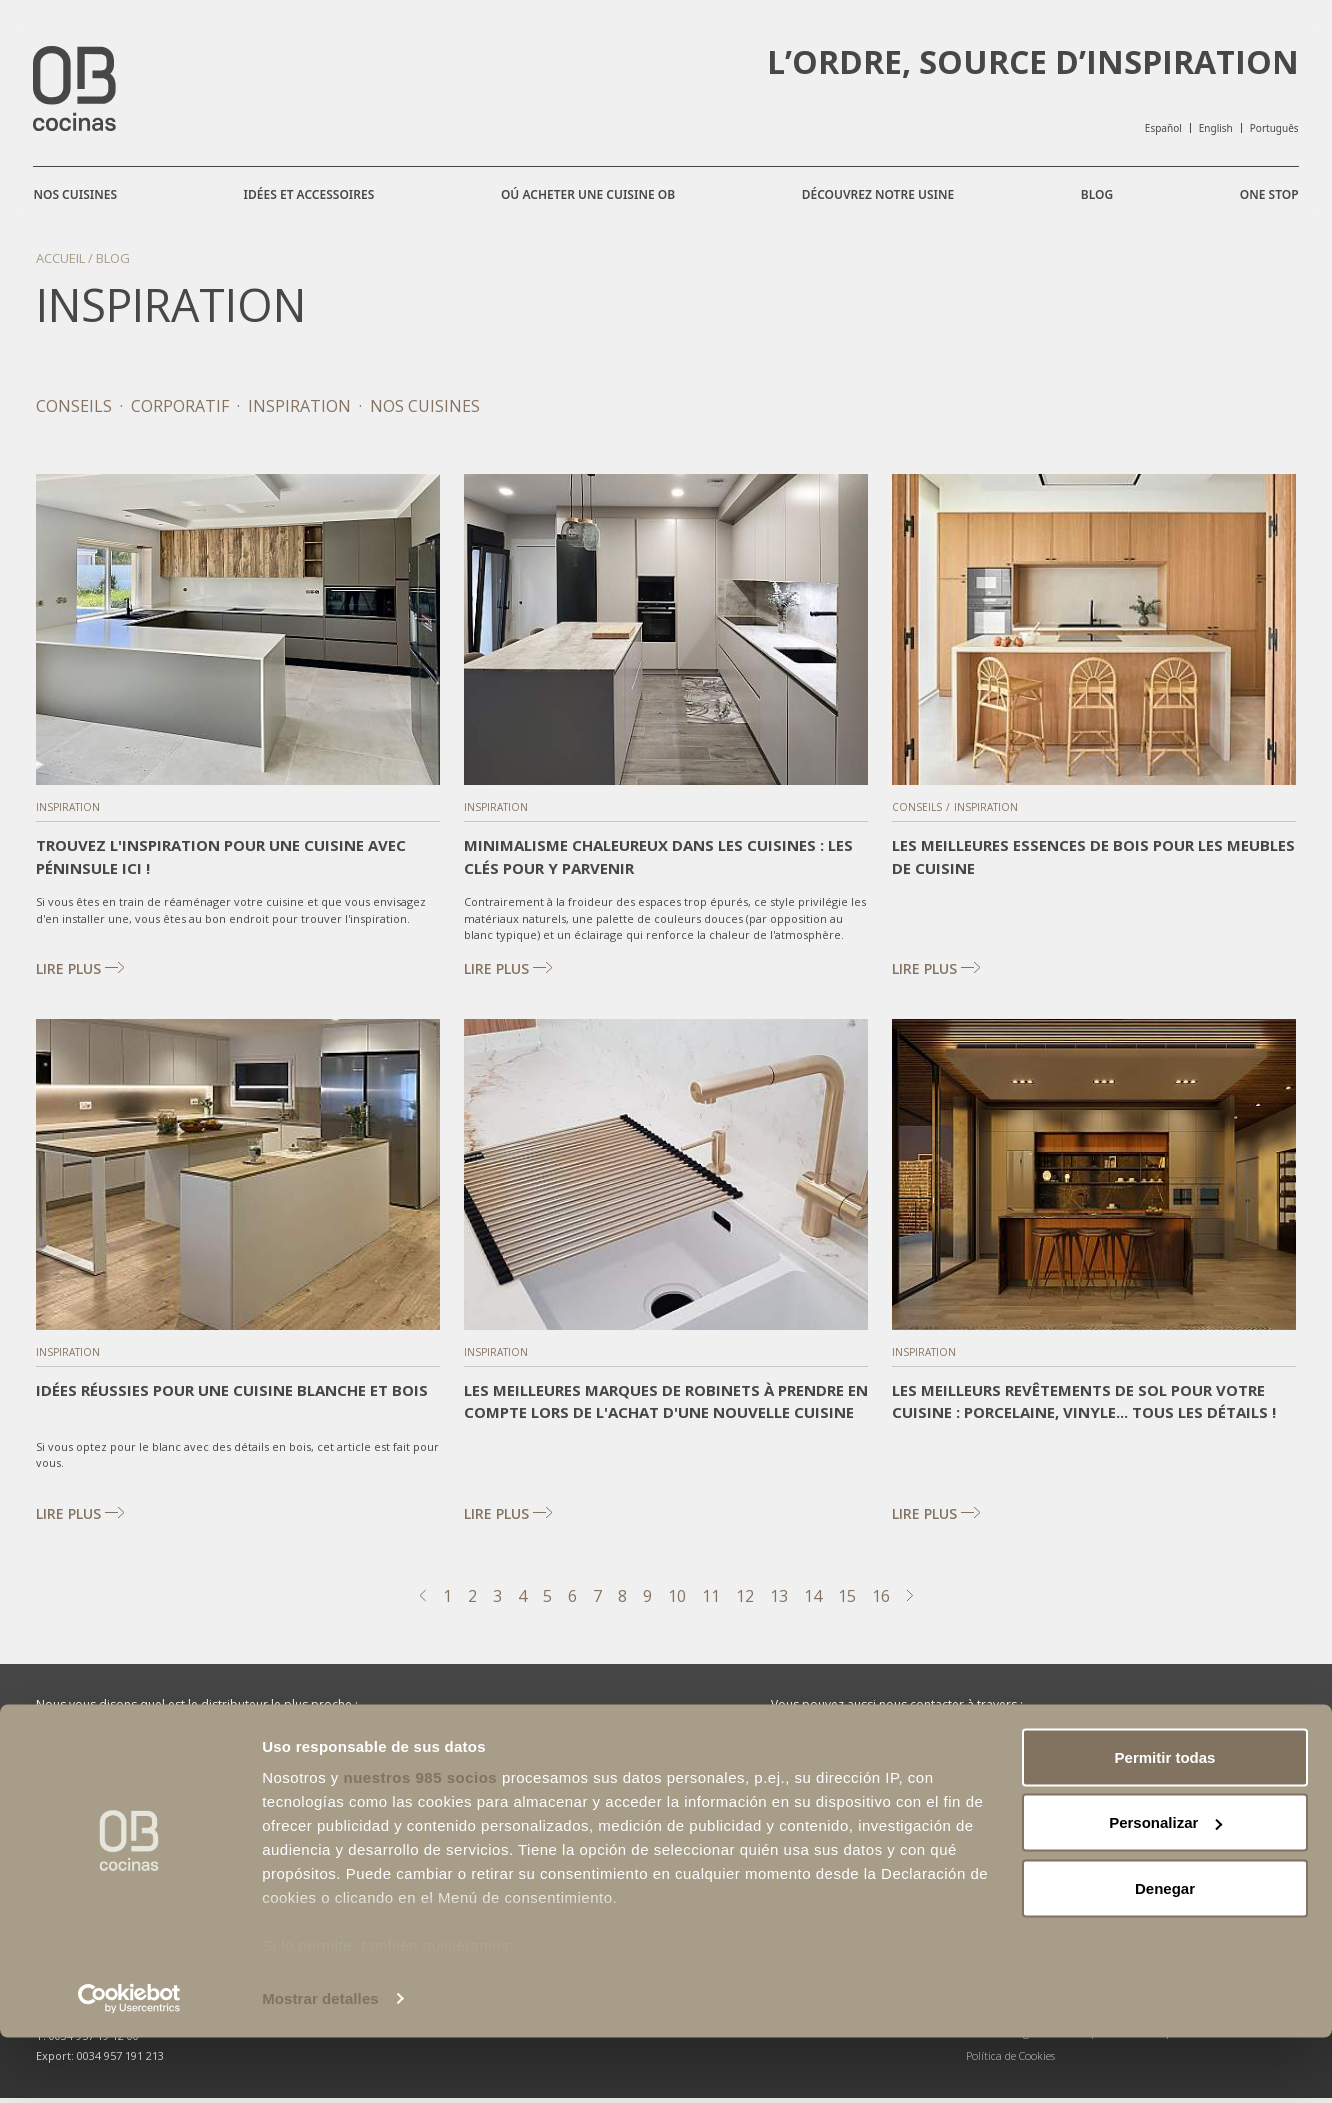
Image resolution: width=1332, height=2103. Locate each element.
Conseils (74, 412)
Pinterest (1231, 1761)
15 (847, 1601)
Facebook (833, 1761)
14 (813, 1601)
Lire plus (85, 973)
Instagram (970, 1761)
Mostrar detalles (320, 2063)
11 (711, 1601)
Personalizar (1165, 1888)
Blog (1095, 194)
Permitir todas (1165, 1822)
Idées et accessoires (310, 194)
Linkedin (1102, 1761)
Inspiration (299, 412)
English (1213, 128)
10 (677, 1601)
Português (1271, 128)
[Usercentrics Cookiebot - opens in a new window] (129, 2064)
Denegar (1165, 1953)
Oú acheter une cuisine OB (588, 194)
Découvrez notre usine (877, 194)
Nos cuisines (78, 194)
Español (1160, 128)
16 (881, 1601)
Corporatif (180, 412)
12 (745, 1601)
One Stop (1266, 204)
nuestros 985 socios (420, 1842)
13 (779, 1601)
